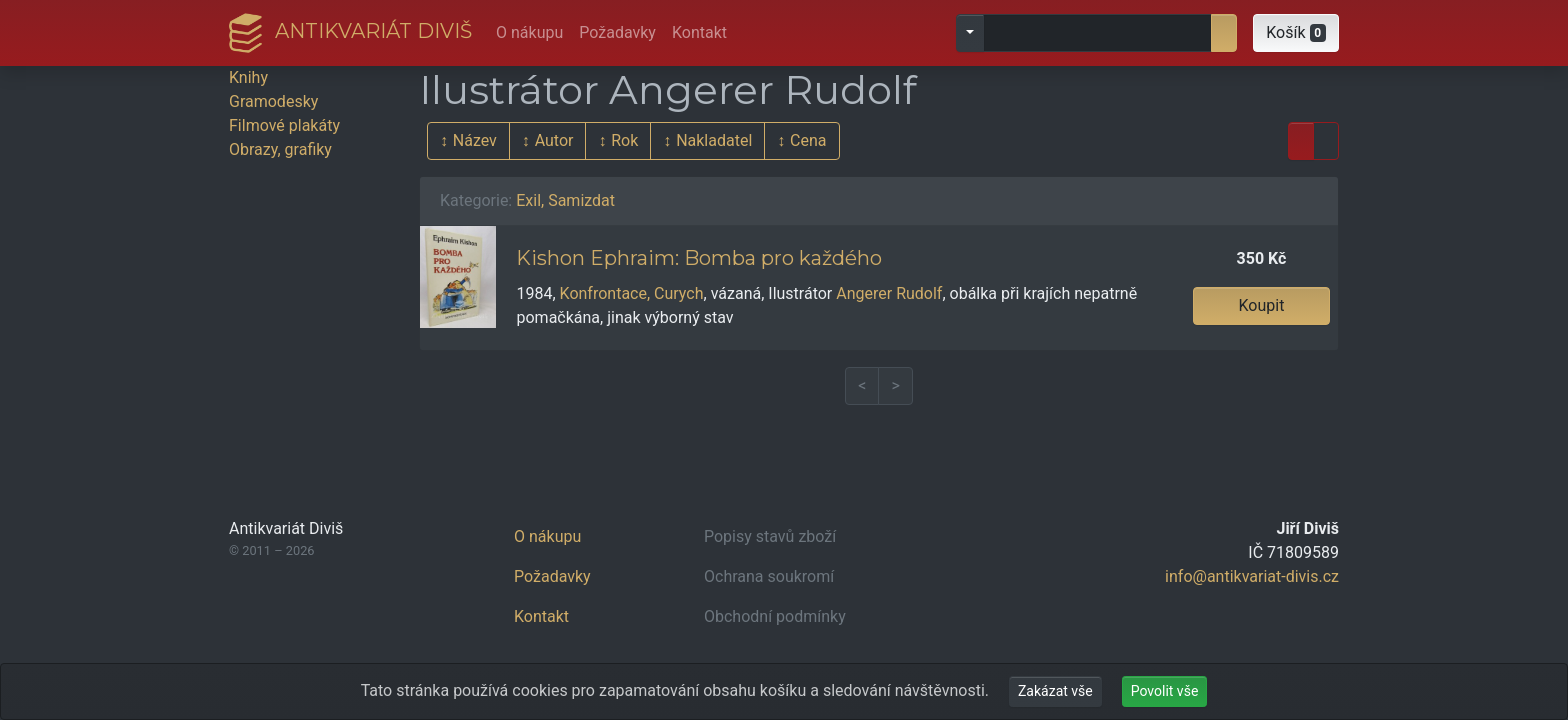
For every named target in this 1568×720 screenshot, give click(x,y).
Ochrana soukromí (769, 576)
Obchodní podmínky (775, 616)
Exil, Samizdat (565, 200)
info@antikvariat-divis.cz (1252, 576)
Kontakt (699, 32)
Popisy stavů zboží (770, 536)
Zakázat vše (1055, 691)
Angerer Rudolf (889, 293)
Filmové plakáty (284, 125)
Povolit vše (1165, 691)
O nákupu (529, 32)
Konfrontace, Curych (632, 293)
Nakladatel (714, 140)
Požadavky (617, 32)
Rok (624, 140)
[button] (1296, 33)
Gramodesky (273, 101)
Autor (554, 140)
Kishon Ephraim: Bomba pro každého (699, 258)
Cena (808, 140)
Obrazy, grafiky (280, 149)
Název (475, 140)
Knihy (248, 77)
